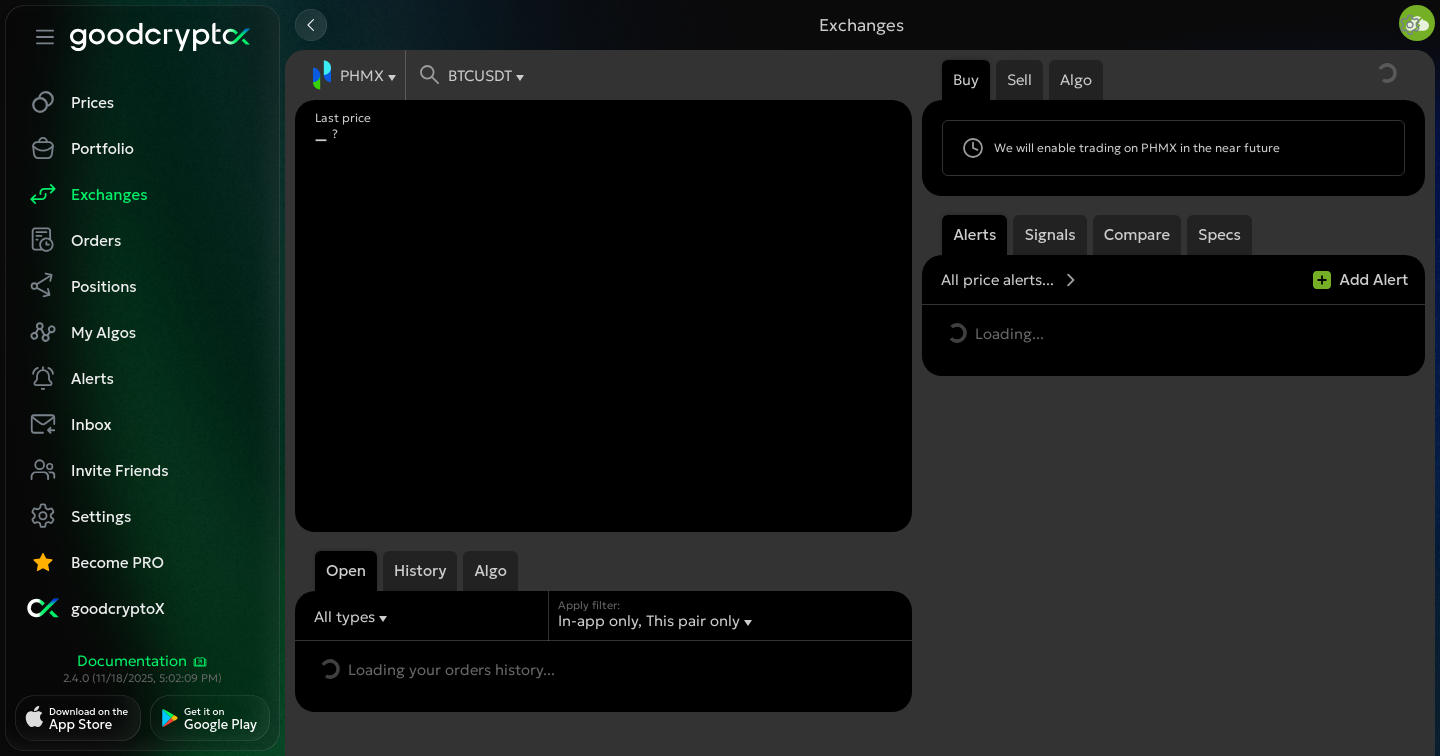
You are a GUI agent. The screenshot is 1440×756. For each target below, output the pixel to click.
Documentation (143, 661)
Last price (343, 117)
